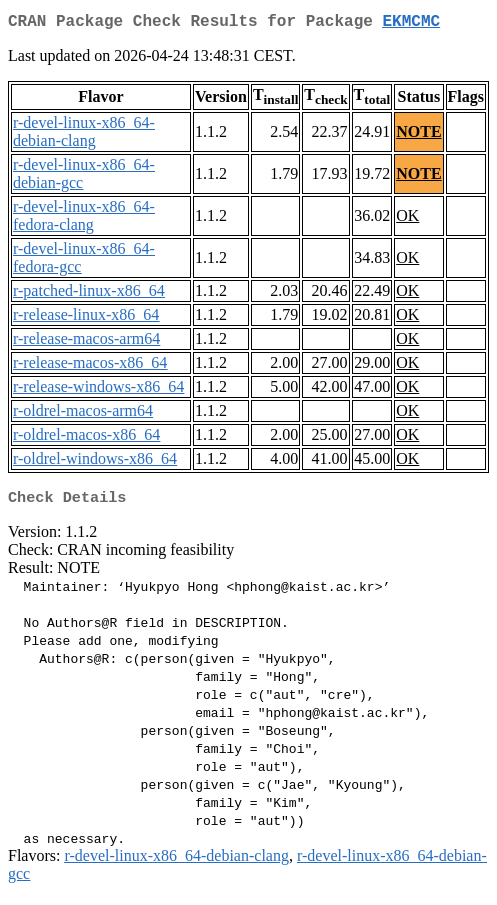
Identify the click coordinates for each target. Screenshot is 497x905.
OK (407, 219)
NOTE (418, 135)
